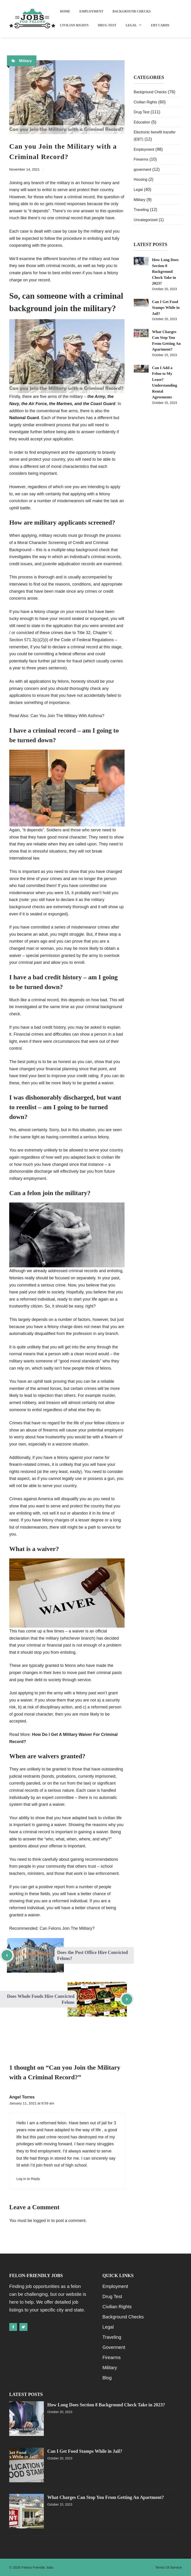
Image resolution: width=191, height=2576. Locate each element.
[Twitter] (23, 2327)
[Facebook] (13, 2327)
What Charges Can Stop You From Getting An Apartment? (105, 2497)
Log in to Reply (28, 2179)
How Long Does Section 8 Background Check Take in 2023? (165, 272)
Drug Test (107, 25)
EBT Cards (160, 25)
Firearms (141, 159)
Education (142, 122)
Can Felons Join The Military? (67, 1928)
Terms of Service (168, 2567)
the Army (96, 396)
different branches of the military (72, 258)
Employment (91, 11)
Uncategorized (146, 220)
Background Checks (132, 11)
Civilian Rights (74, 25)
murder (108, 1395)
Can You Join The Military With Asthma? (67, 715)
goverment (142, 169)
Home (65, 11)
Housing (140, 179)
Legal (135, 25)
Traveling (141, 210)
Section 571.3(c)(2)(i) (28, 639)
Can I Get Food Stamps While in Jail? (166, 308)
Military (25, 61)
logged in (41, 2220)
